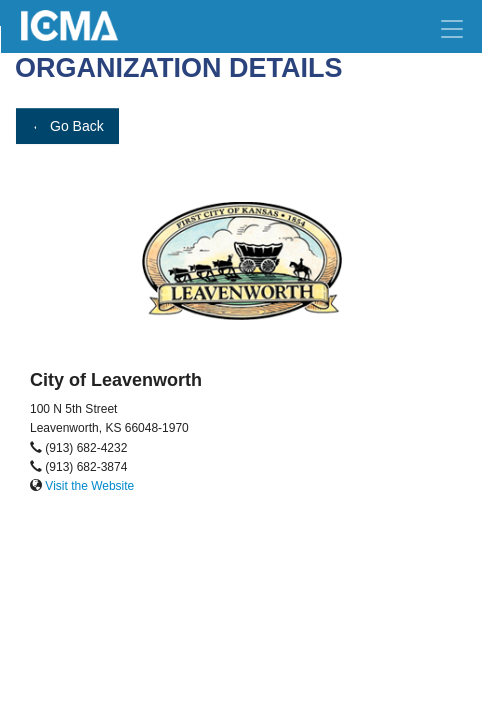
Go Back (67, 126)
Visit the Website (89, 486)
